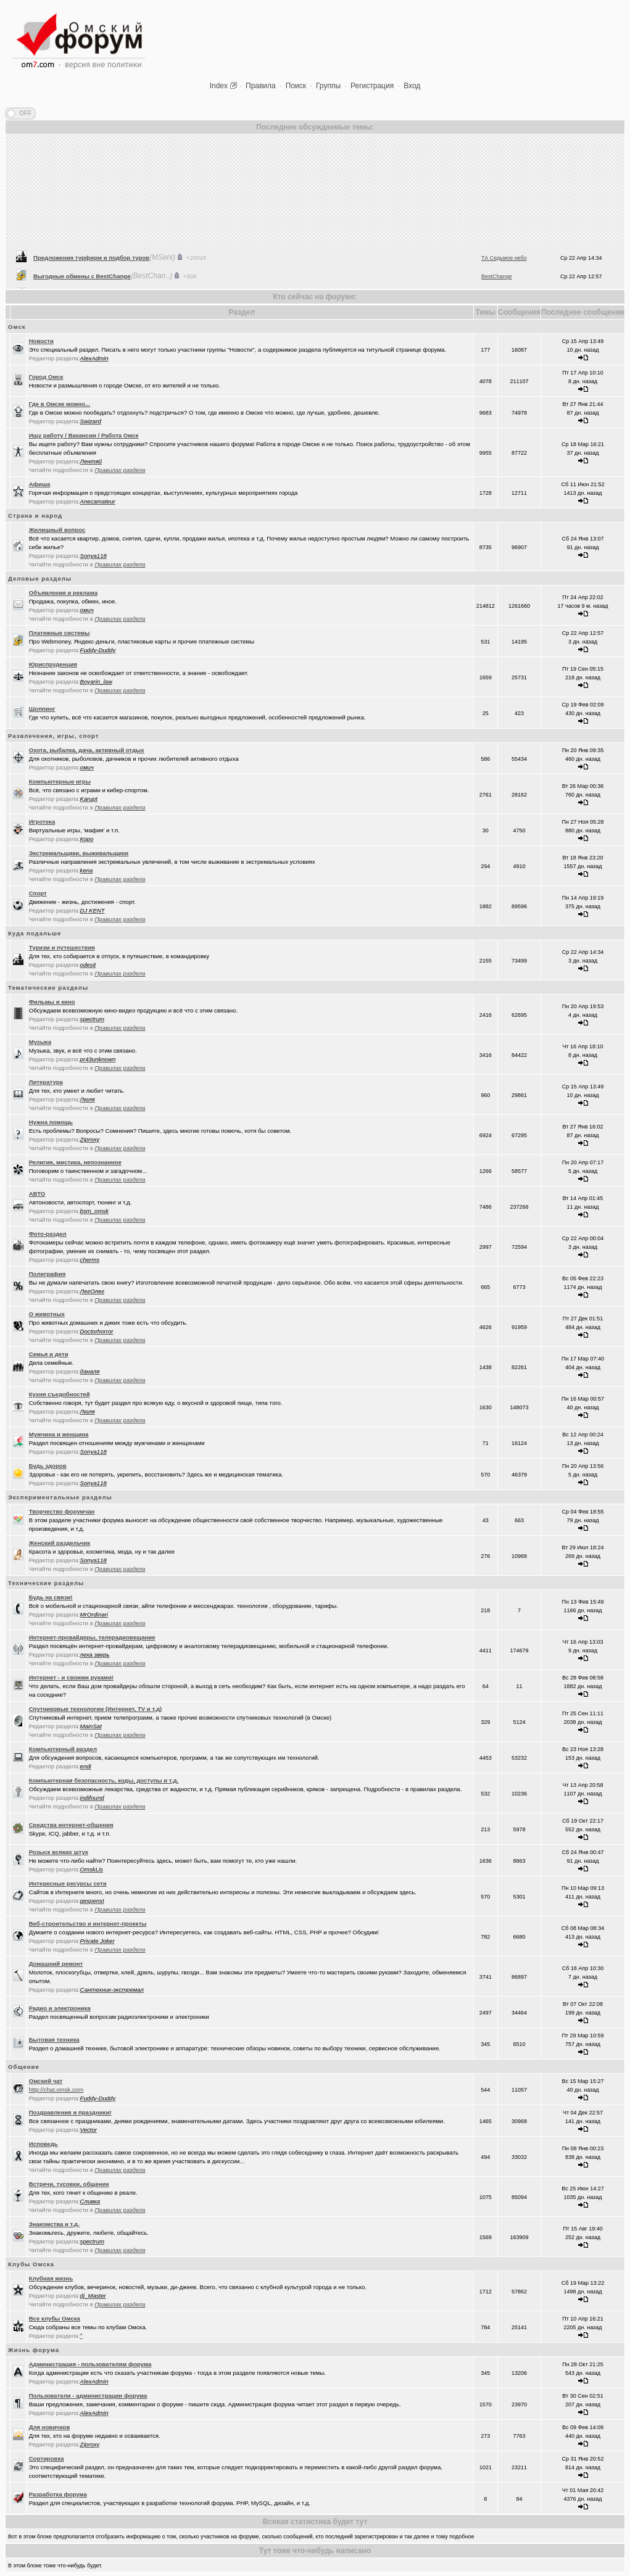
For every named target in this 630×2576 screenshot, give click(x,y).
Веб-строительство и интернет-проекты (88, 1923)
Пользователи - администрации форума (88, 2395)
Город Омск (46, 376)
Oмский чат (46, 2080)
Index (219, 85)
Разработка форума (58, 2494)
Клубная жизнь (51, 2278)
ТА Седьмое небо (504, 276)
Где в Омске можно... (59, 403)
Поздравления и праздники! (70, 2112)
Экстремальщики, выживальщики (79, 853)
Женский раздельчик (59, 1542)
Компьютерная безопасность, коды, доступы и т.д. (103, 1780)
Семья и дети (48, 1354)
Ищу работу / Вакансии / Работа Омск (84, 435)
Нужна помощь (51, 1122)
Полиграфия (47, 1273)
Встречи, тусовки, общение (69, 2183)
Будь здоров (48, 1465)
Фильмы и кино (52, 1001)
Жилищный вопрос (57, 529)
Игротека (42, 821)
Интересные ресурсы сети (68, 1883)
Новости (41, 341)
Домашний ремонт (56, 1963)
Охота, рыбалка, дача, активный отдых (86, 750)
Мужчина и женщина (59, 1434)
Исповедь (43, 2143)
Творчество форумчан (62, 1511)
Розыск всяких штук (58, 1852)
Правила (261, 85)
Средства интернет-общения (71, 1824)
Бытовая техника (54, 2039)
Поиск (296, 85)
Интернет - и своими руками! (71, 1677)
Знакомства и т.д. (54, 2224)
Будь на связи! (51, 1597)
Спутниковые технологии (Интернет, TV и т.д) (95, 1708)
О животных (47, 1314)
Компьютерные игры (60, 781)
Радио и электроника (60, 2008)
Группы (328, 85)
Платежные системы (59, 632)
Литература (46, 1082)
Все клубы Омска (54, 2318)
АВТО (37, 1193)
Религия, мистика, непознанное (75, 1162)
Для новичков (49, 2427)
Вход (412, 85)
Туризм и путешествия (62, 947)
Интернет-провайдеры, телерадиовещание (92, 1637)
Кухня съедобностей (59, 1394)
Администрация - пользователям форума (90, 2364)
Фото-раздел (48, 1233)
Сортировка (46, 2458)
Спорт (38, 893)
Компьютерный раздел (63, 1749)
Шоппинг (42, 708)
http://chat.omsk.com (56, 2089)
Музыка (40, 1041)
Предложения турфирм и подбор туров (91, 276)
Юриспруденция (53, 664)
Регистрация (372, 85)
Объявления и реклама (63, 592)
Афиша (40, 484)
